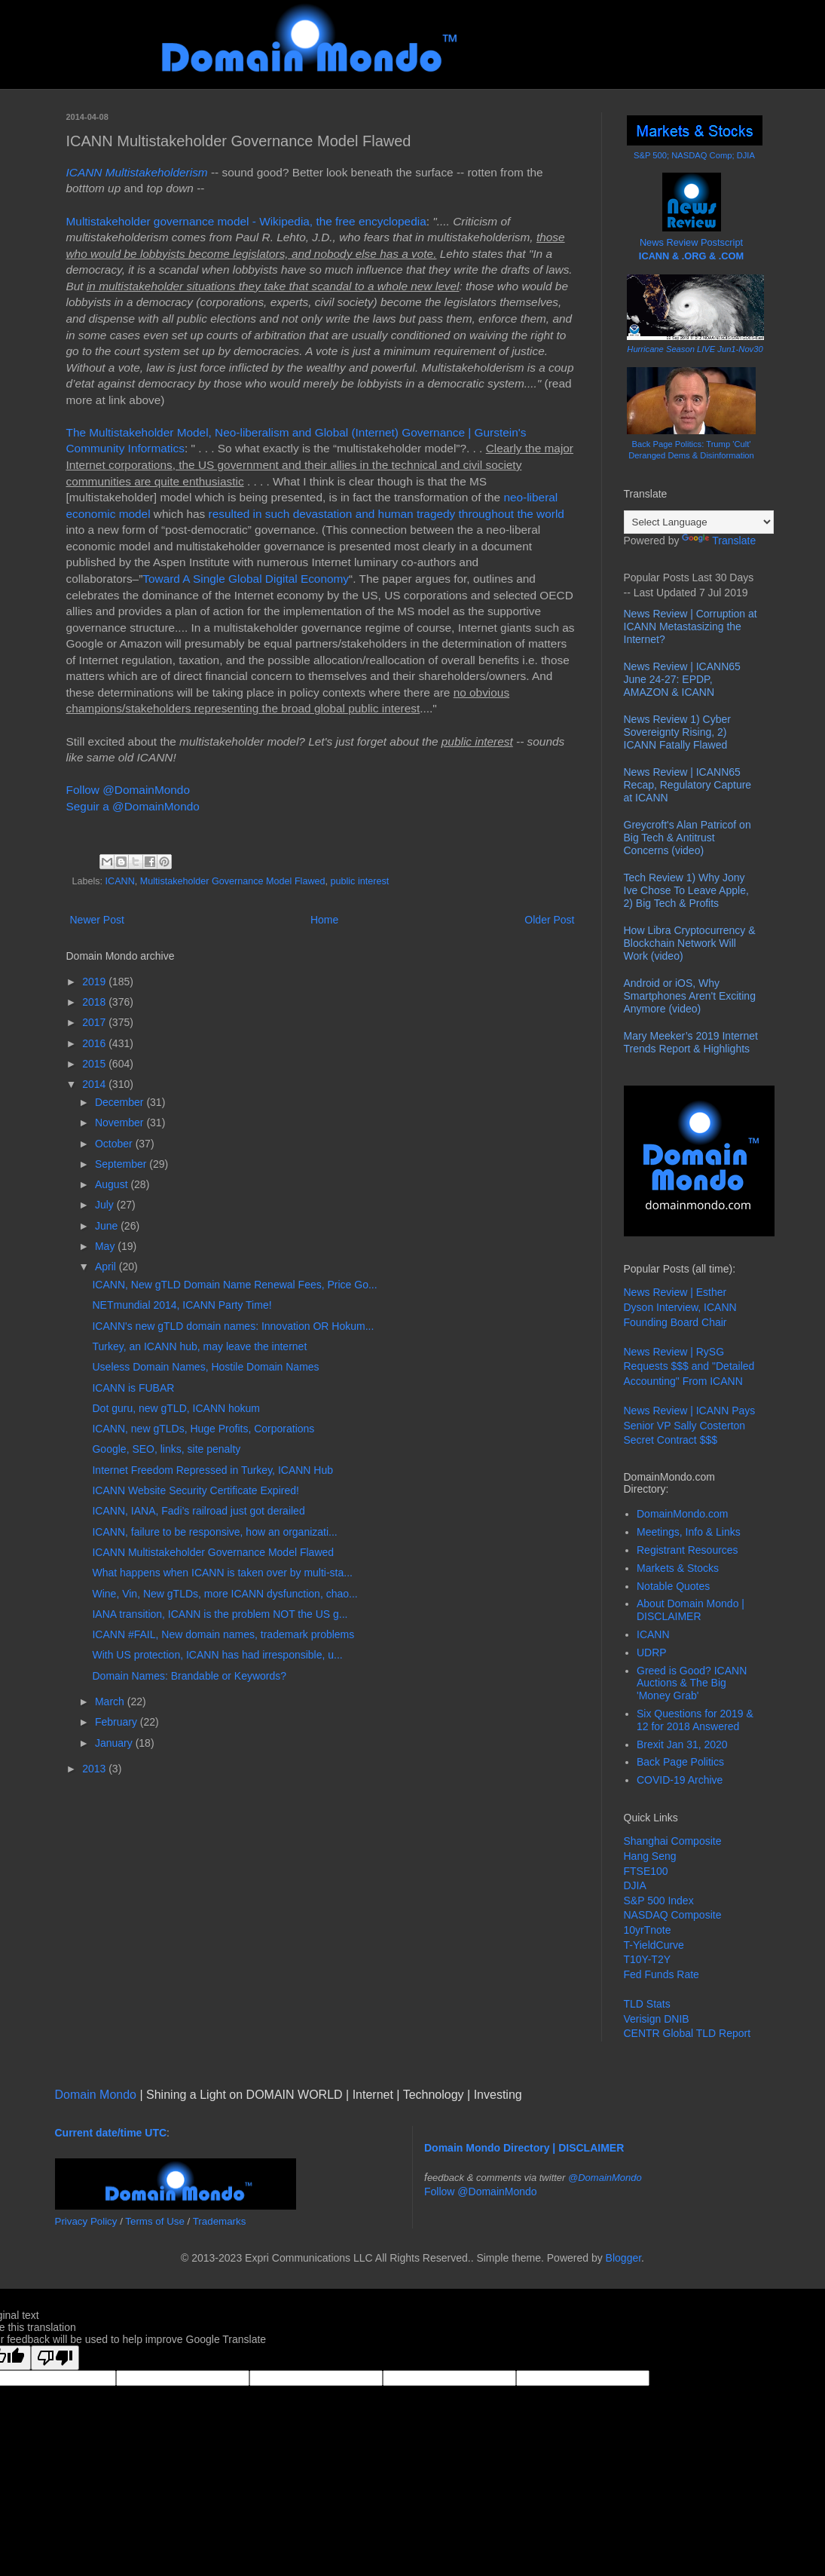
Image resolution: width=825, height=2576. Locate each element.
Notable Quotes (673, 1586)
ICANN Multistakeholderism (137, 172)
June (108, 1226)
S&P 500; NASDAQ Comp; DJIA (694, 155)
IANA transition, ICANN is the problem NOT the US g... (219, 1614)
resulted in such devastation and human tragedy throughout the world (386, 513)
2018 (95, 1002)
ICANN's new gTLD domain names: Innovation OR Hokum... (233, 1326)
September (122, 1164)
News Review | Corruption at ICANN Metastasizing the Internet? (690, 626)
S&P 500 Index (659, 1900)
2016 (95, 1043)
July (106, 1205)
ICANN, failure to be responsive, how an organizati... (214, 1532)
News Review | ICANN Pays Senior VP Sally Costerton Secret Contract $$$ (690, 1425)
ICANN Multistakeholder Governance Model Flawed (213, 1552)
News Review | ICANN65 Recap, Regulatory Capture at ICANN (688, 785)
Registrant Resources (687, 1550)
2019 (95, 982)
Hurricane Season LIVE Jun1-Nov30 (694, 349)
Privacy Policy (86, 2221)
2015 (95, 1064)
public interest (360, 881)
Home (324, 920)
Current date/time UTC (111, 2133)
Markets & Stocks (678, 1568)
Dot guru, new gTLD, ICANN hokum (176, 1408)
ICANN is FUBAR (133, 1388)
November (120, 1122)
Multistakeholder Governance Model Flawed (232, 881)
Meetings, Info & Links (689, 1532)
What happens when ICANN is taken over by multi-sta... (222, 1573)
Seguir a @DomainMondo (133, 806)
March (111, 1701)
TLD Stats (647, 2004)
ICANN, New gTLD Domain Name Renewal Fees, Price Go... (234, 1285)
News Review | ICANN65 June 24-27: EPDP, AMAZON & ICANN (682, 679)
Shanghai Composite (673, 1841)
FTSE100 (646, 1871)
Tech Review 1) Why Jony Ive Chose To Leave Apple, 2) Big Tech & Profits (686, 890)
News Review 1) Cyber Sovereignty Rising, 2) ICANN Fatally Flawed (677, 732)
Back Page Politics (680, 1762)
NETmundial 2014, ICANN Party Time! (181, 1305)
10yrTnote (647, 1930)
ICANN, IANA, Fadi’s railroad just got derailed (198, 1511)
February (117, 1722)
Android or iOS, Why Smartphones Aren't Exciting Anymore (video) (690, 996)
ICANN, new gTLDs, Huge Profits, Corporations (203, 1429)
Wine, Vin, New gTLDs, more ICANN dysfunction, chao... (224, 1594)
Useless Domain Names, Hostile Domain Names (205, 1367)
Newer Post (97, 920)
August (112, 1184)
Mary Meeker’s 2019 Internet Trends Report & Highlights (691, 1042)
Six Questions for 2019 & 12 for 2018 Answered (695, 1720)
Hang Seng (650, 1856)
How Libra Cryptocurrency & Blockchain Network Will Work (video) (690, 943)
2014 (95, 1084)
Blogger (623, 2258)
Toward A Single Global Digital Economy (245, 578)
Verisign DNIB (656, 2019)
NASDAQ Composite (673, 1915)
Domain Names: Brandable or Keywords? (189, 1676)
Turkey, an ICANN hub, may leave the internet (199, 1346)
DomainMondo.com (682, 1514)
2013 (95, 1769)
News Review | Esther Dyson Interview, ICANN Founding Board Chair (680, 1307)
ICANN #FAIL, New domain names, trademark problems (223, 1634)
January (115, 1743)
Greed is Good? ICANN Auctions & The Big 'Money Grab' (692, 1683)
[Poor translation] (55, 2357)
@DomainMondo (605, 2177)
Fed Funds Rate (661, 1974)
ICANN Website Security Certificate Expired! (195, 1490)
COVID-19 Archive (680, 1780)
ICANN (120, 881)
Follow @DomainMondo (128, 789)
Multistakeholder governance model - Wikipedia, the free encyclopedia (246, 221)
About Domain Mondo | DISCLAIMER (690, 1609)
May (106, 1246)
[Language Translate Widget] (699, 522)
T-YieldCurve (654, 1945)
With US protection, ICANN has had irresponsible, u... (217, 1655)
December (120, 1102)
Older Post (549, 920)
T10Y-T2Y (647, 1959)
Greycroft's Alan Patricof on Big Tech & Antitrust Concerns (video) (687, 837)
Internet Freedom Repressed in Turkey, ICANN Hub (212, 1470)
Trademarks (219, 2221)
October (115, 1144)
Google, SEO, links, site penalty (166, 1449)
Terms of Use (155, 2221)
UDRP (652, 1652)
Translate (719, 540)
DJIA (635, 1885)
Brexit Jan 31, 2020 (682, 1744)
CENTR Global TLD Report (687, 2033)
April (107, 1266)
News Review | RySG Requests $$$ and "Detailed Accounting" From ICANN (689, 1366)
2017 (95, 1022)
